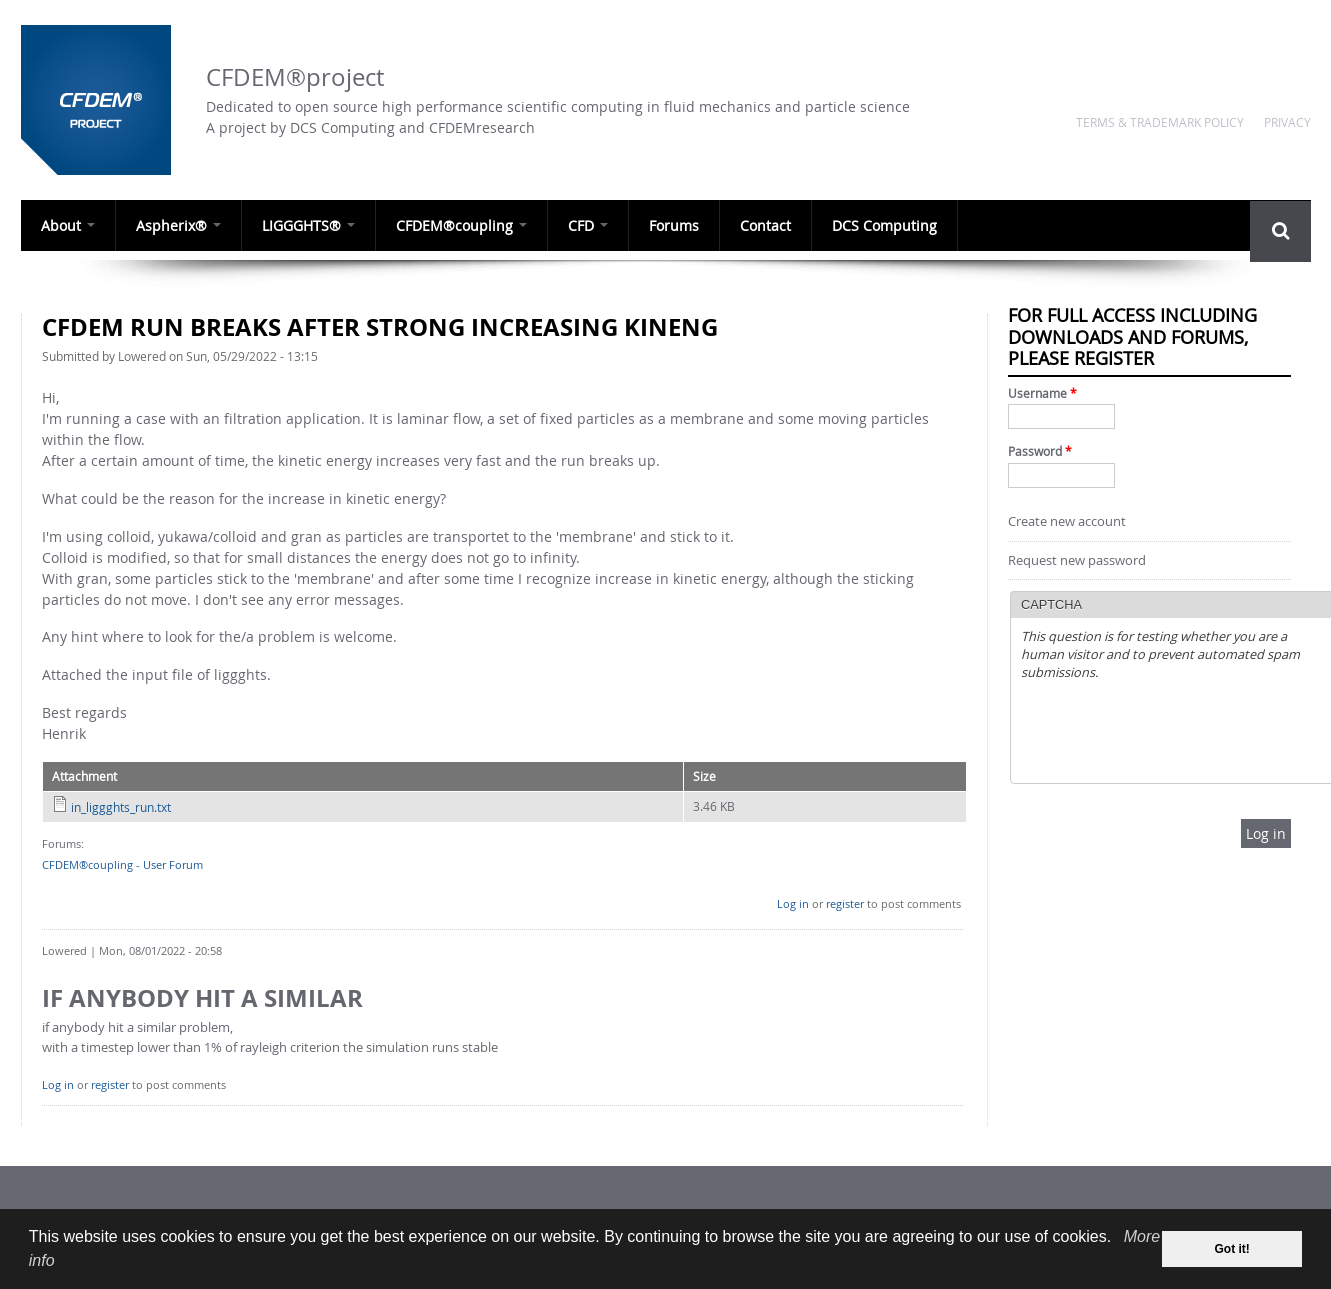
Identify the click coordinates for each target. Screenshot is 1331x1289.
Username (1042, 393)
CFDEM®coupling (461, 225)
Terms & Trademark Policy (1160, 122)
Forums (674, 225)
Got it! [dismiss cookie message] (1232, 1249)
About (68, 225)
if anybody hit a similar (202, 998)
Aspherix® (178, 225)
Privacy (1287, 122)
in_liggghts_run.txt (121, 807)
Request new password (1077, 560)
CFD (588, 225)
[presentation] (1173, 734)
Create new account (1067, 521)
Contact (765, 225)
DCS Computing (884, 225)
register (845, 903)
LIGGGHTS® (308, 225)
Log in (793, 903)
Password (1040, 451)
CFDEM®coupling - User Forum (122, 864)
